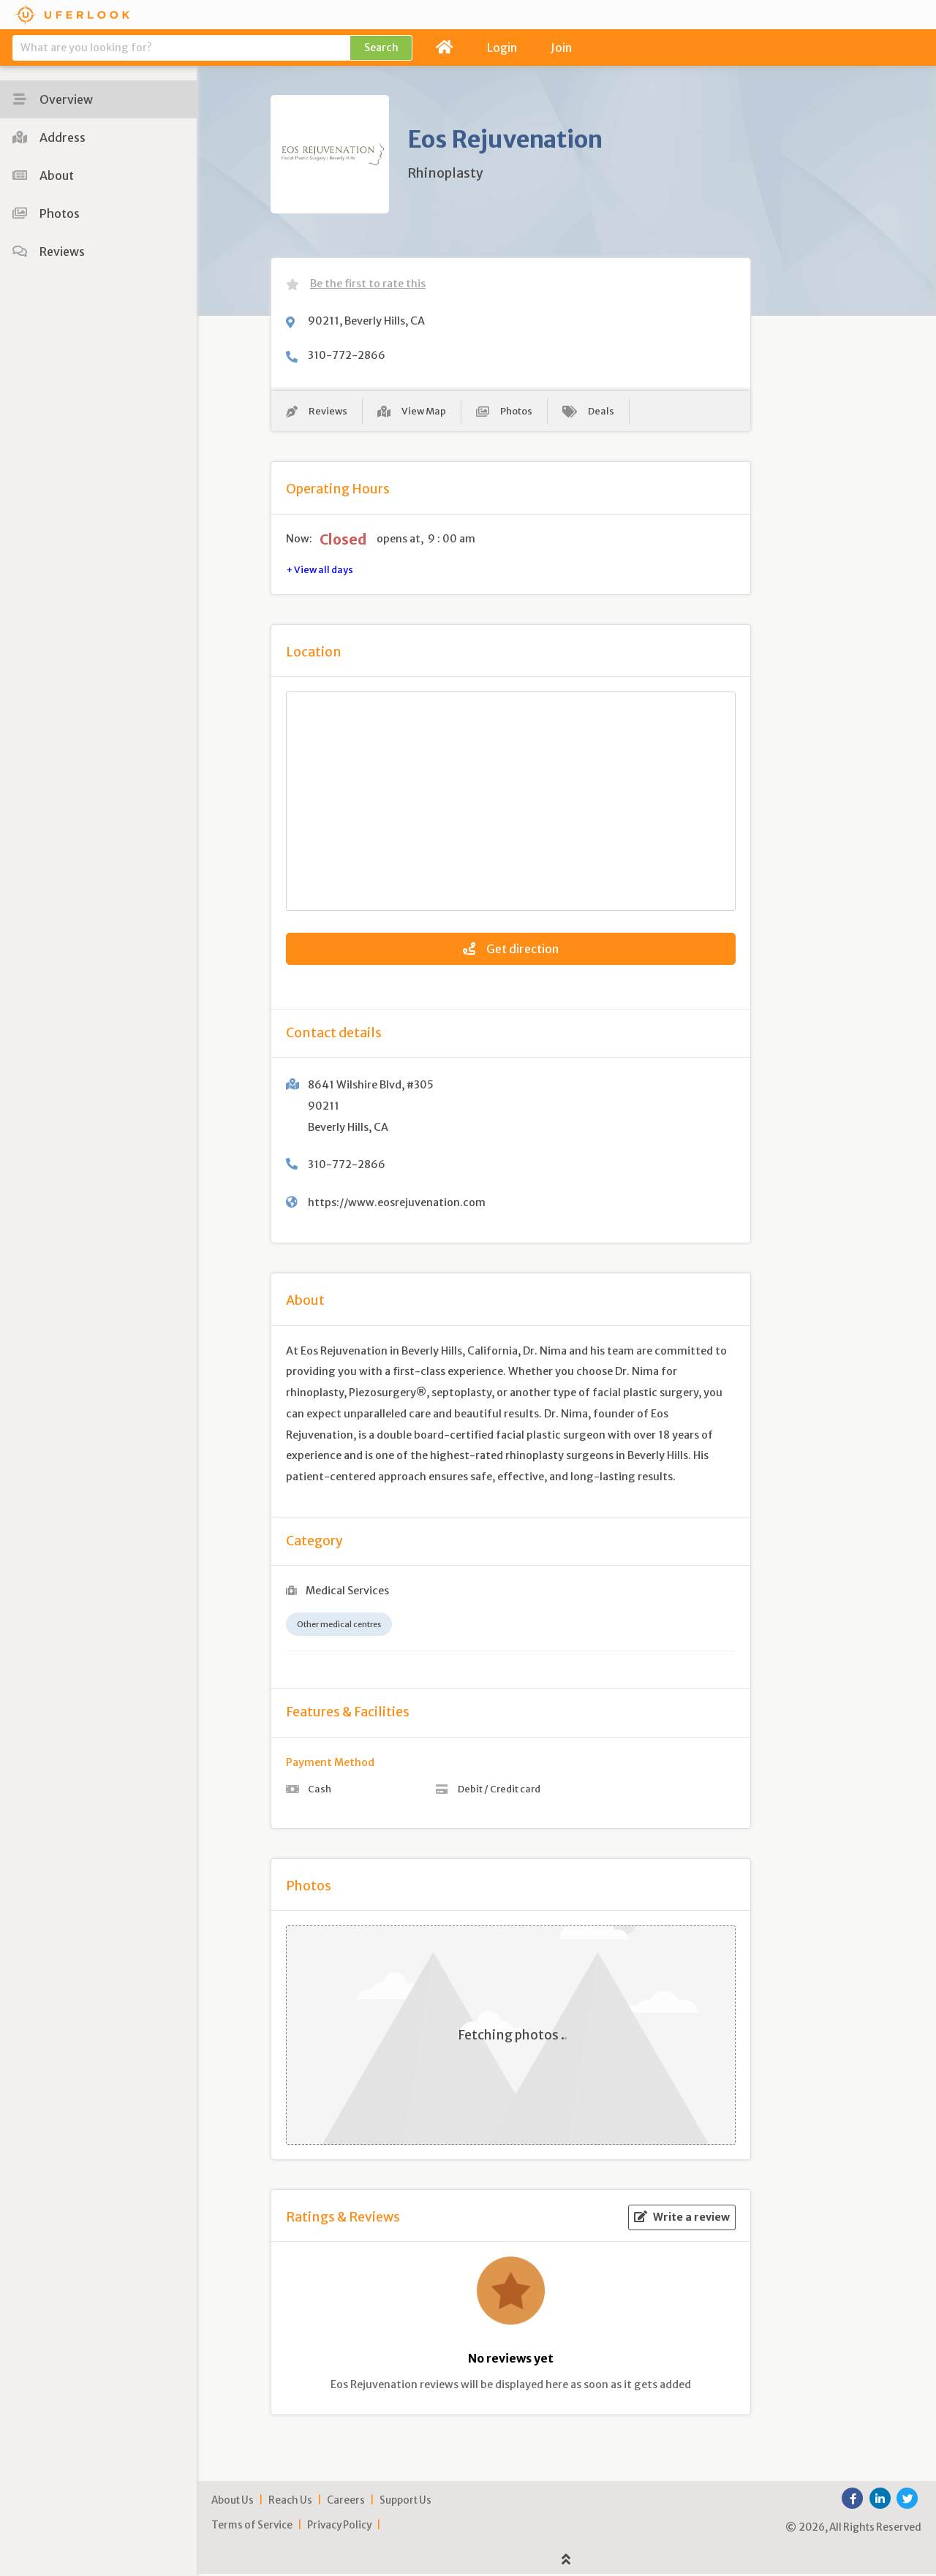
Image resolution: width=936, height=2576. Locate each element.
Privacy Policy (339, 2528)
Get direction (511, 951)
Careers (346, 2503)
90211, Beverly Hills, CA (366, 320)
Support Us (405, 2503)
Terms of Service (251, 2528)
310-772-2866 (346, 355)
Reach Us (290, 2503)
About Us (232, 2503)
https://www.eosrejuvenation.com (397, 1205)
